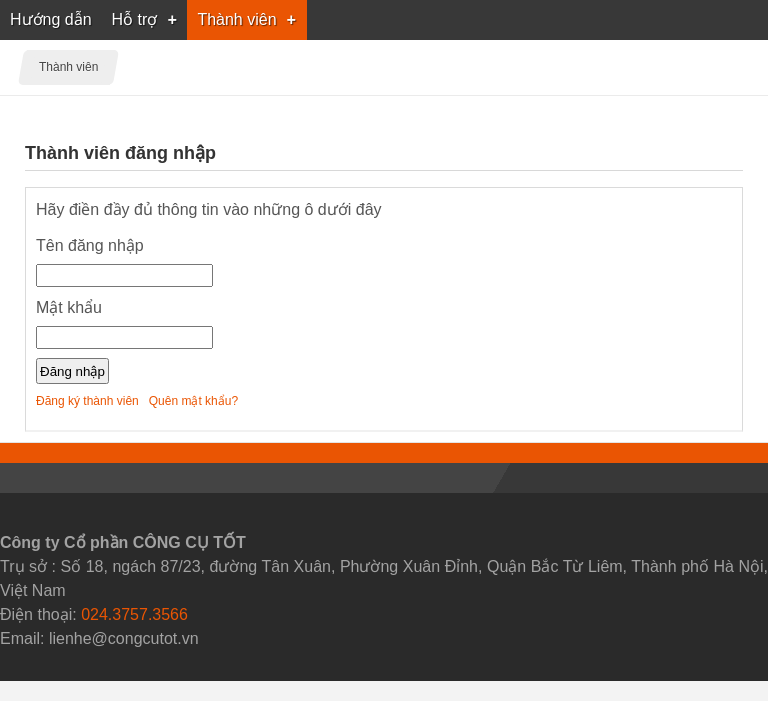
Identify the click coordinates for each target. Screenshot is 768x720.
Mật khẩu (69, 307)
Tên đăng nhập (90, 245)
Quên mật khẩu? (193, 401)
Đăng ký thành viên (87, 401)
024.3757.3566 (134, 614)
